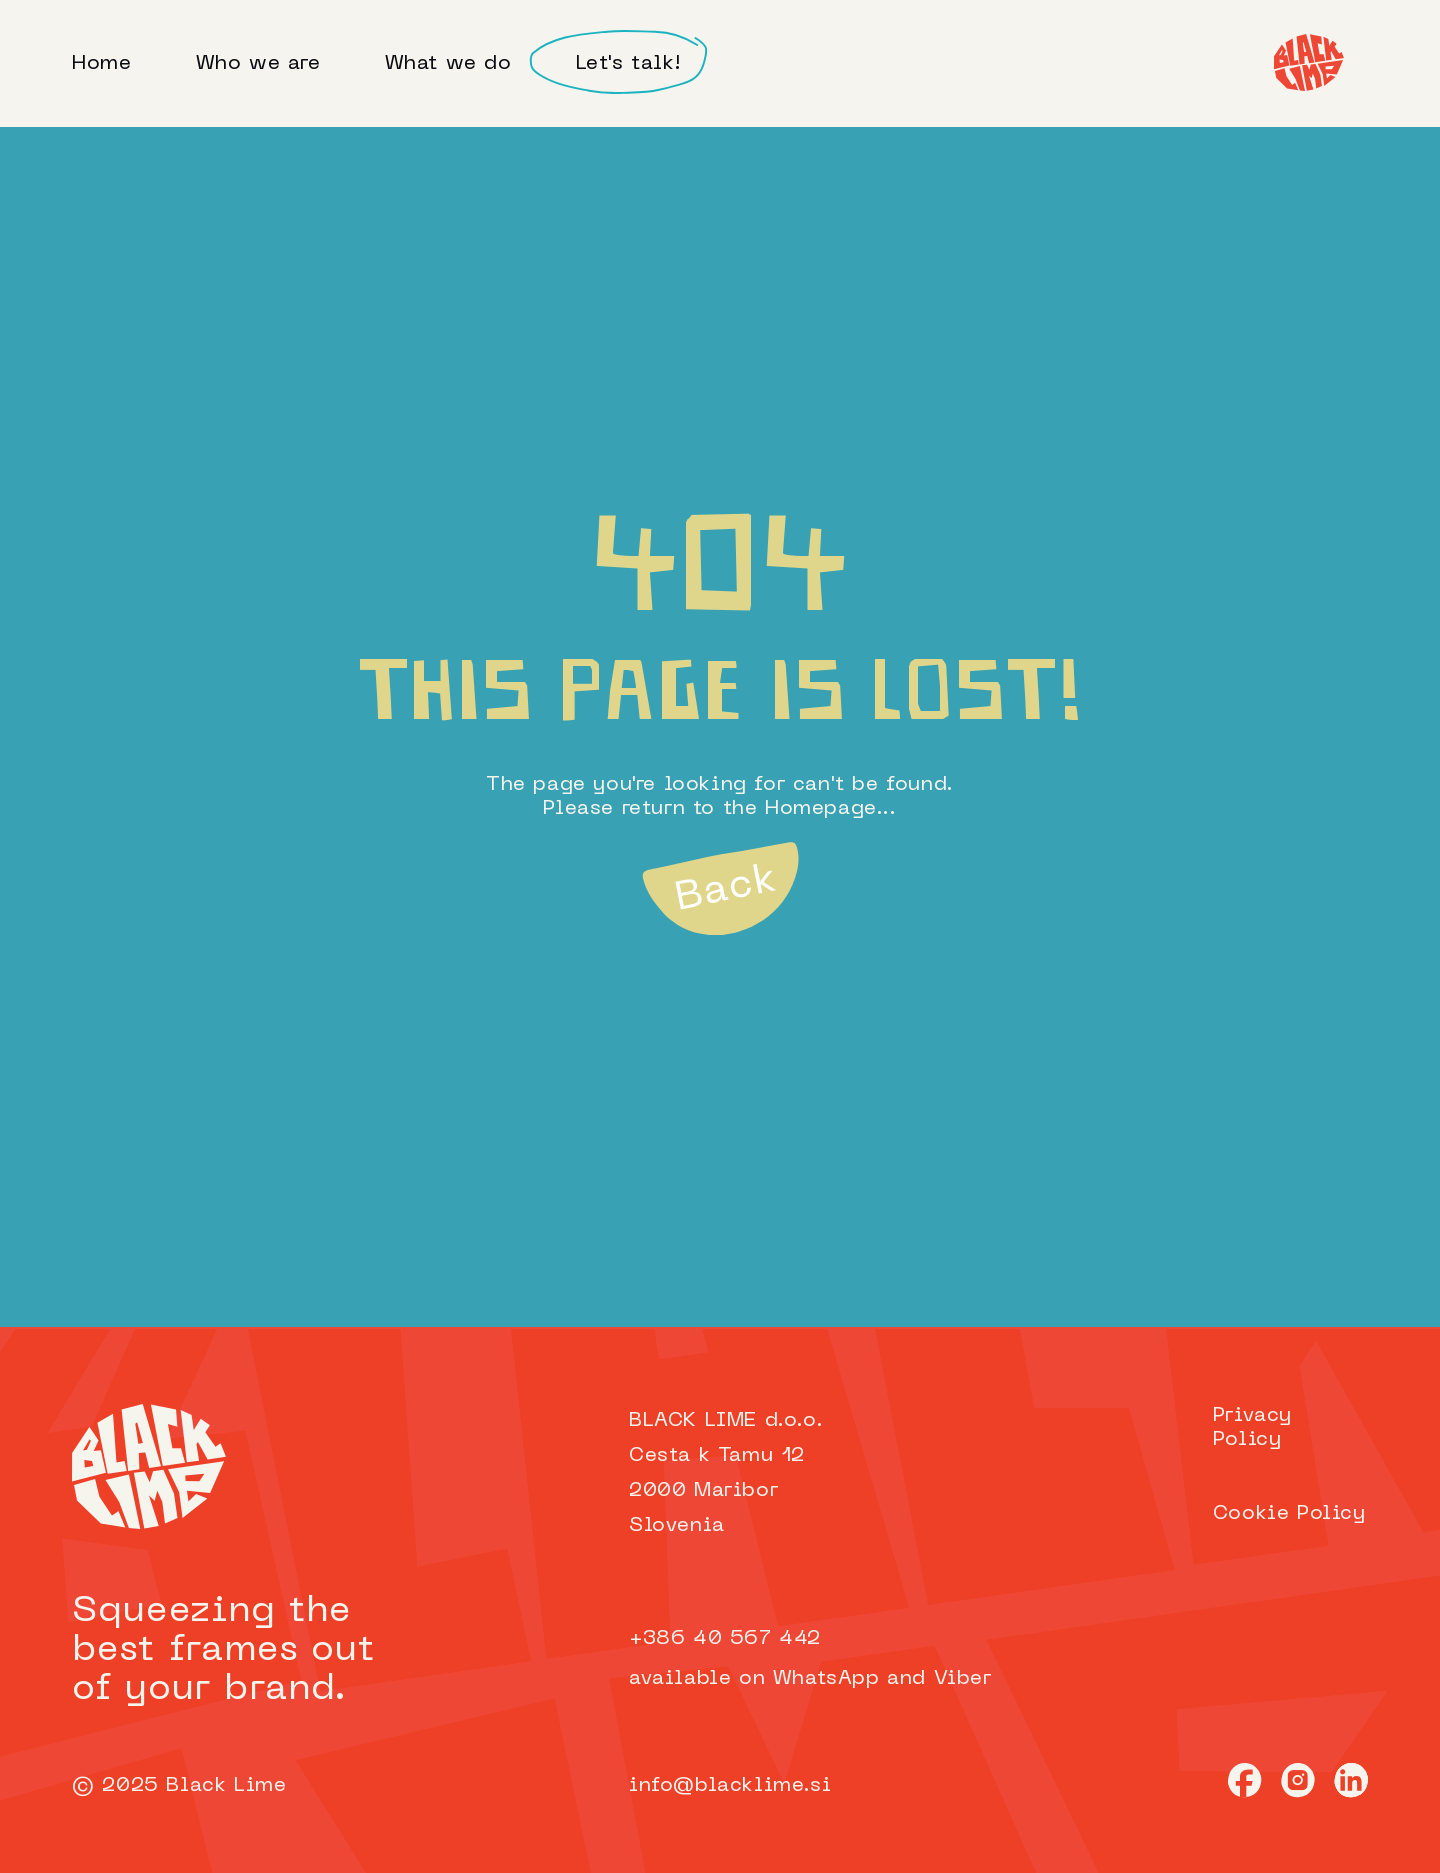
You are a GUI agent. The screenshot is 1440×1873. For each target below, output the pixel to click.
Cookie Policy (1289, 1514)
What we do (448, 64)
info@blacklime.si (730, 1786)
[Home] (1309, 62)
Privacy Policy (1252, 1428)
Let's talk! (629, 64)
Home (101, 64)
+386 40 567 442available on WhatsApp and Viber (810, 1659)
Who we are (258, 64)
